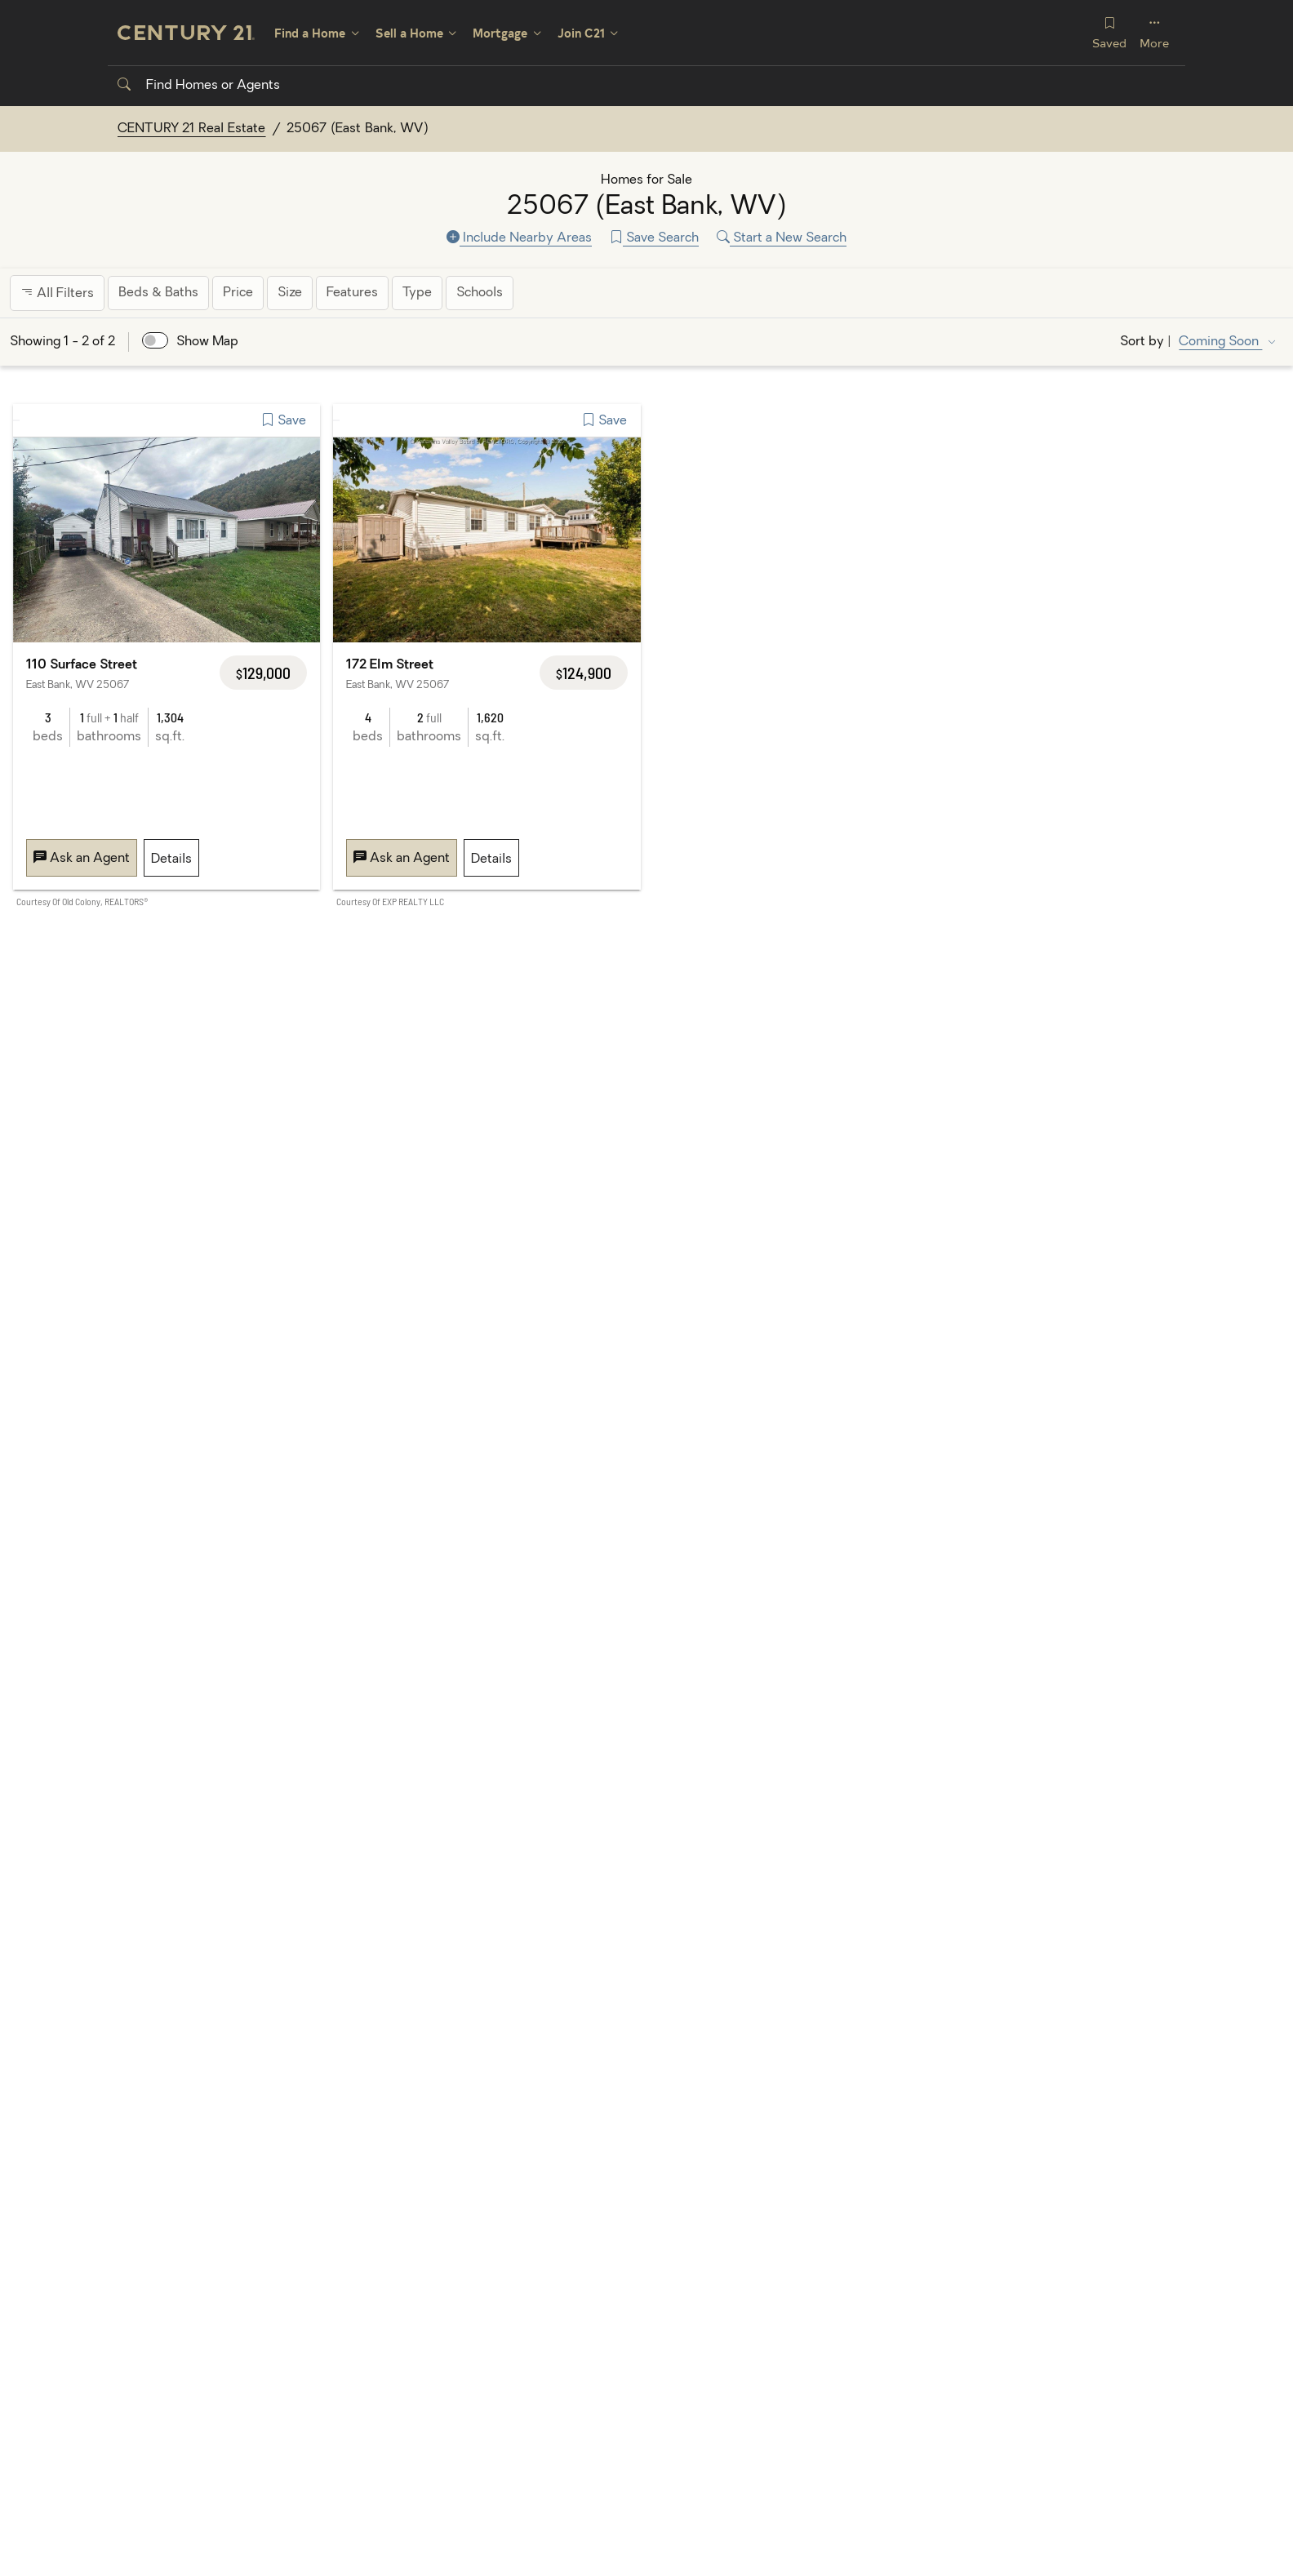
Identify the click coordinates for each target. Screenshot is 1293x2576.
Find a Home (309, 33)
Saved (1109, 32)
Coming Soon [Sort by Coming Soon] (1220, 342)
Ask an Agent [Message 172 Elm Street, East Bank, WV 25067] (401, 858)
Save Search (654, 238)
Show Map (207, 342)
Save (283, 421)
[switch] (155, 340)
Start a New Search (781, 238)
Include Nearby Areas (519, 238)
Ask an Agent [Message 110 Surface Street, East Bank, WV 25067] (81, 858)
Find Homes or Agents (199, 85)
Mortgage (500, 33)
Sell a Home (409, 33)
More (1154, 32)
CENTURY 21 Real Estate (192, 128)
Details (171, 859)
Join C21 (581, 33)
